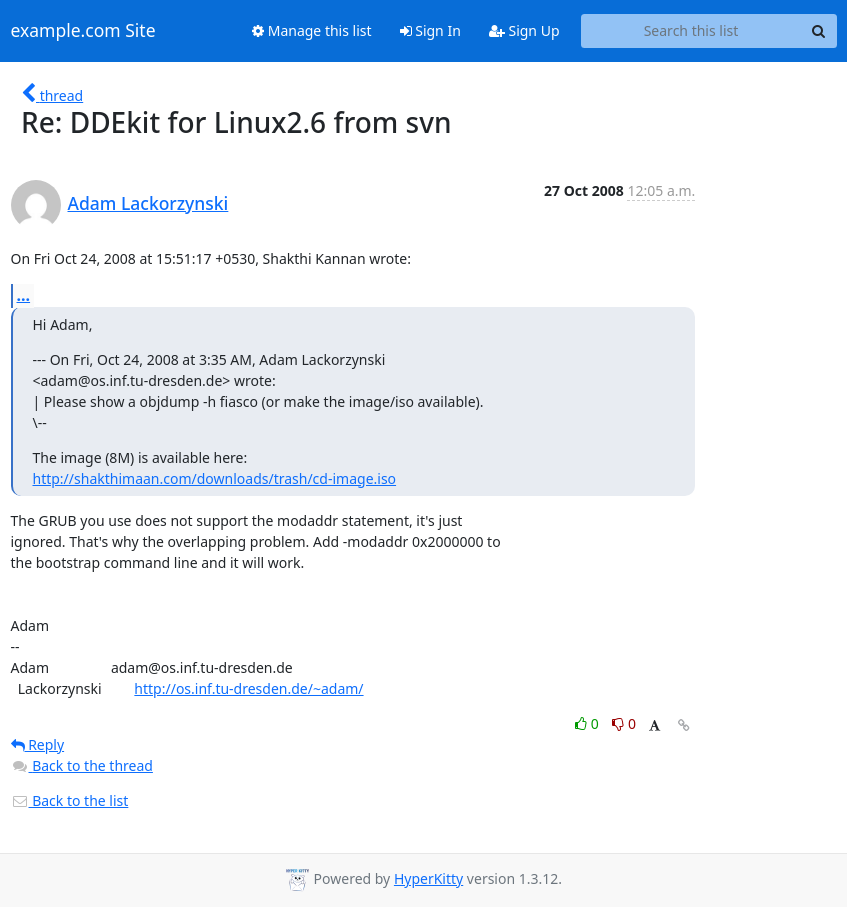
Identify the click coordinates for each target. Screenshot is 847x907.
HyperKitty (428, 878)
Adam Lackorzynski (148, 203)
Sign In (430, 30)
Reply (38, 744)
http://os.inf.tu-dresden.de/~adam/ (248, 688)
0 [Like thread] (588, 723)
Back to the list (70, 800)
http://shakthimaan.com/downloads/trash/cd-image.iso (215, 478)
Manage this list (312, 30)
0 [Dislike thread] (624, 723)
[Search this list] (691, 31)
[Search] (819, 31)
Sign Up (524, 30)
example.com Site (83, 31)
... (24, 295)
